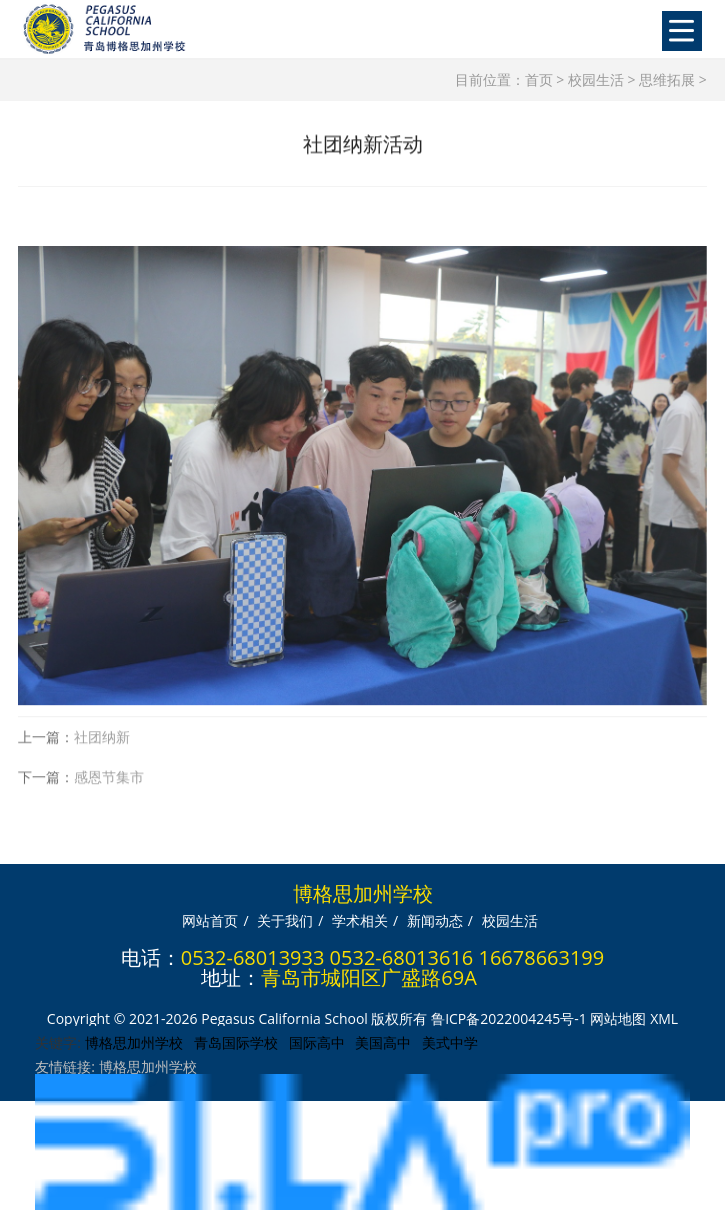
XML (664, 1018)
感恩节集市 (109, 787)
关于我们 (285, 920)
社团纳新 (102, 747)
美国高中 (383, 1042)
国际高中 (317, 1042)
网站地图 (618, 1018)
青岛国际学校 (236, 1042)
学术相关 (360, 920)
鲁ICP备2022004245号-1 (509, 1018)
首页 (539, 79)
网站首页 (210, 920)
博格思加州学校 (134, 1042)
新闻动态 (435, 920)
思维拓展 (667, 79)
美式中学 (450, 1042)
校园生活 (596, 79)
